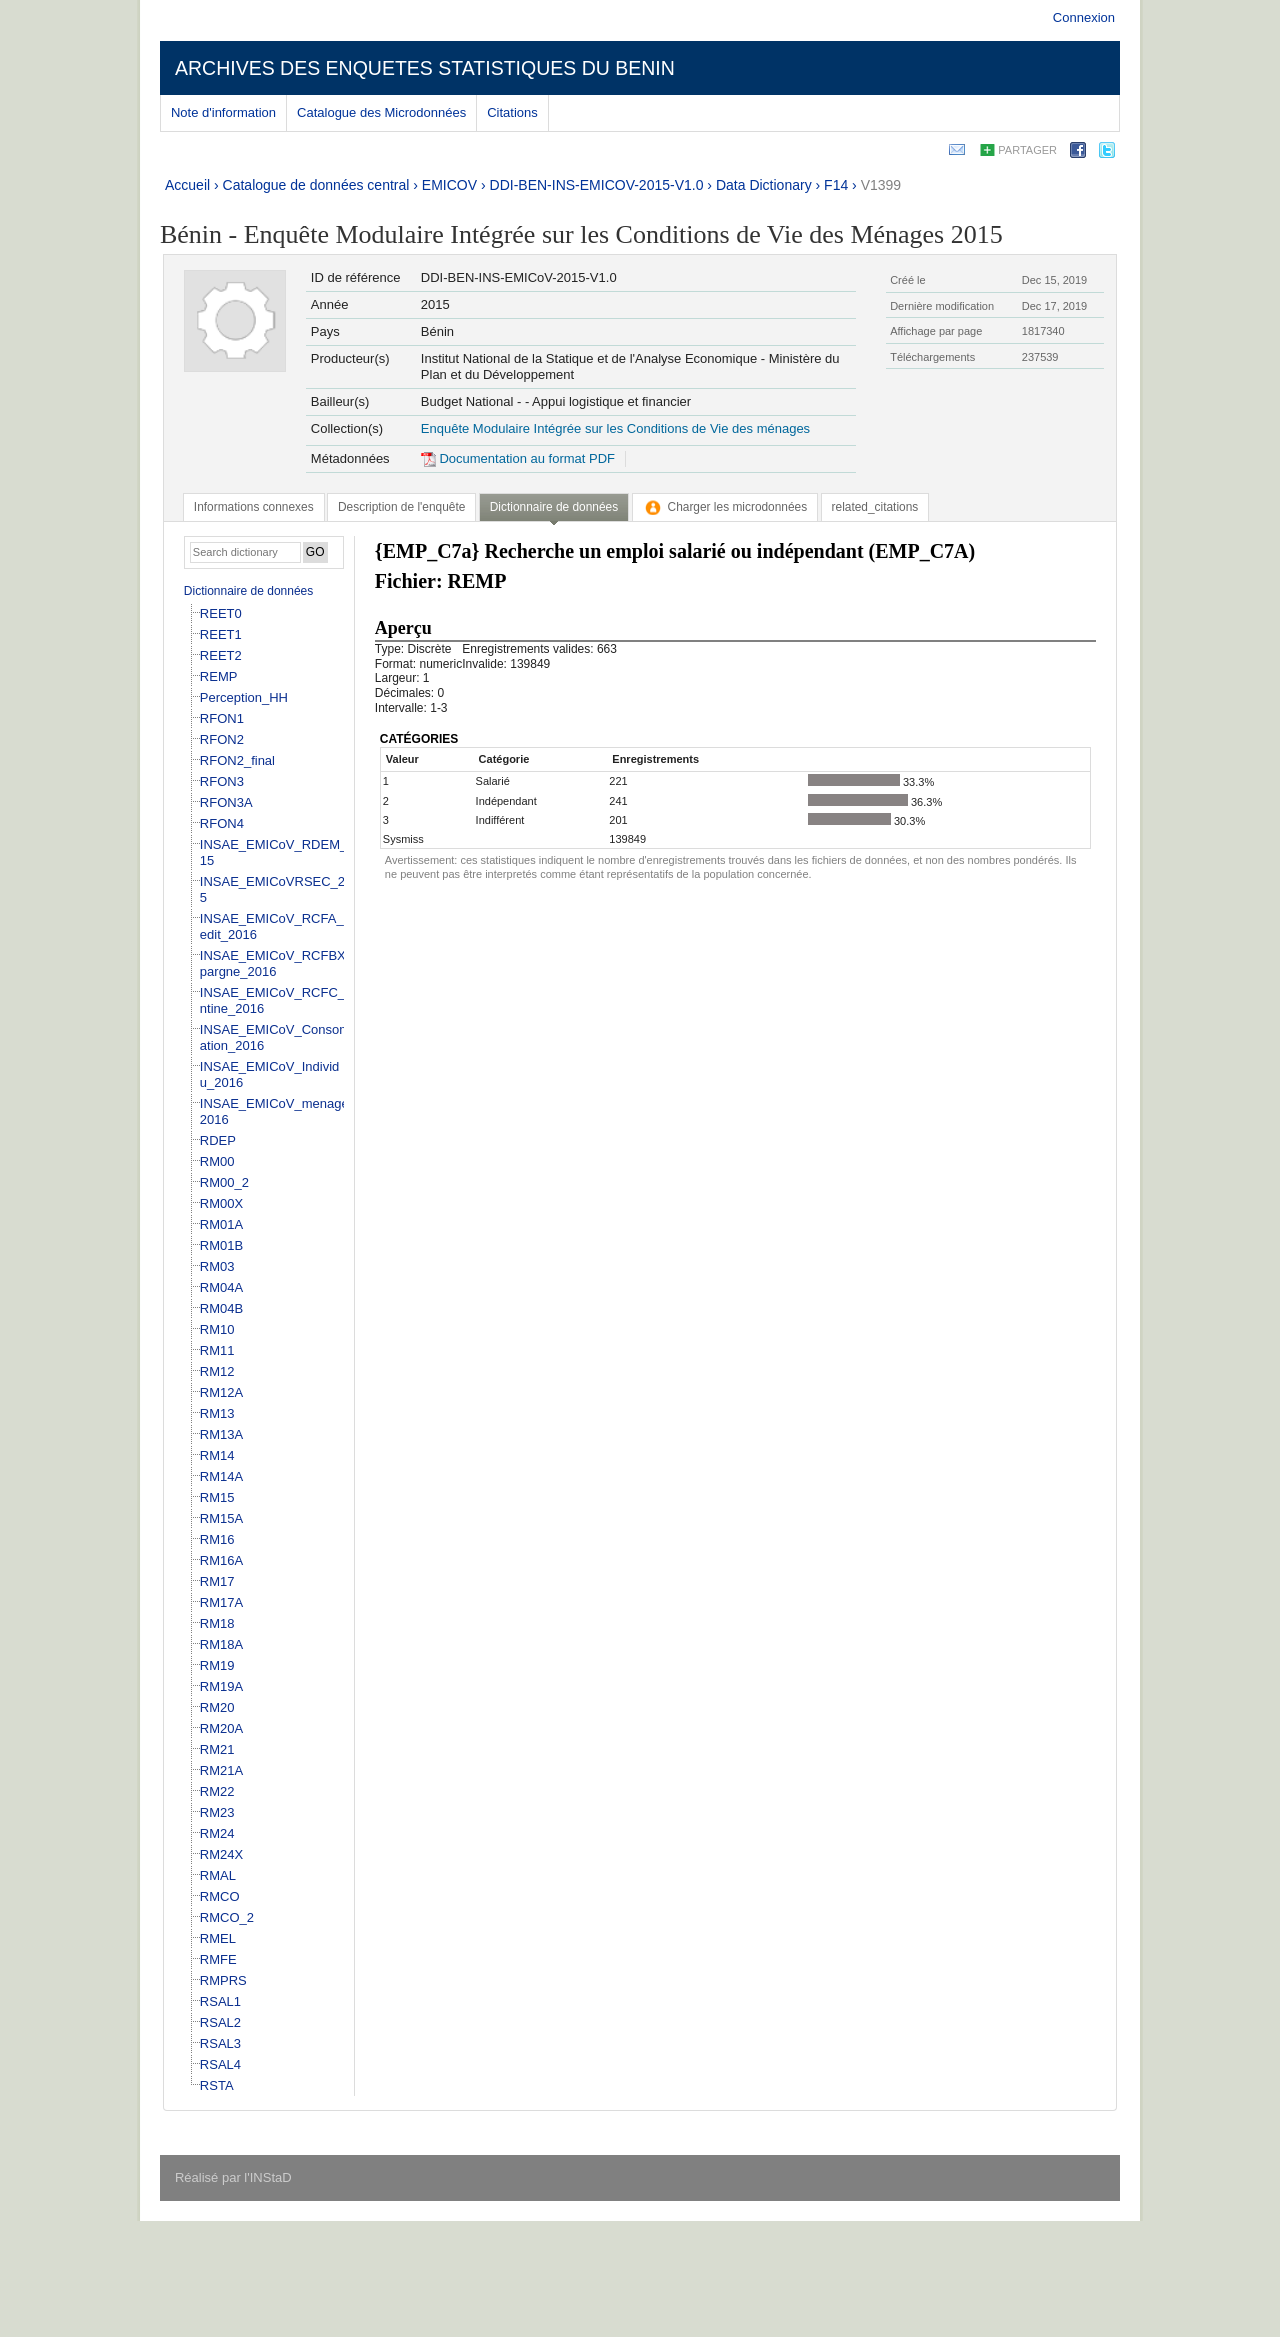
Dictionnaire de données (248, 591)
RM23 (217, 1812)
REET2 (221, 655)
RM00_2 (224, 1182)
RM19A (221, 1686)
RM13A (221, 1434)
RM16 (217, 1539)
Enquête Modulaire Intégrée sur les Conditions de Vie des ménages (615, 428)
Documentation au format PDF (518, 458)
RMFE (218, 1959)
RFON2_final (237, 760)
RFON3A (226, 802)
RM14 (217, 1455)
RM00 (217, 1161)
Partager (1027, 150)
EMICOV (449, 185)
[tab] (254, 507)
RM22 (217, 1791)
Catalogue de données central (316, 185)
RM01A (221, 1224)
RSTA (217, 2085)
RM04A (221, 1287)
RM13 (217, 1413)
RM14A (221, 1476)
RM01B (221, 1245)
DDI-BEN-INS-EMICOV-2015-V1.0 (597, 185)
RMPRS (223, 1980)
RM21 (217, 1749)
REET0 (221, 613)
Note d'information (223, 112)
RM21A (221, 1770)
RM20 (217, 1707)
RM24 (217, 1833)
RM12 (217, 1371)
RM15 (217, 1497)
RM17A (221, 1602)
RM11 (217, 1350)
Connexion (1084, 17)
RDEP (218, 1140)
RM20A (221, 1728)
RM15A (221, 1518)
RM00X (221, 1203)
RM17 (217, 1581)
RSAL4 (220, 2064)
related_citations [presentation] (875, 507)
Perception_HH (244, 697)
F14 (836, 185)
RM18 (217, 1623)
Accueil (187, 185)
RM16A (221, 1560)
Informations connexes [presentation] (254, 507)
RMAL (218, 1875)
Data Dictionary (764, 185)
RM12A (221, 1392)
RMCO (220, 1896)
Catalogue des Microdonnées (381, 112)
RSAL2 (220, 2022)
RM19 (217, 1665)
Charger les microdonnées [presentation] (725, 507)
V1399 (881, 185)
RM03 (217, 1266)
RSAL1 (220, 2001)
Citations (512, 112)
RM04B (221, 1308)
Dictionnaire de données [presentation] (554, 507)
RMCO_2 (227, 1917)
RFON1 (222, 718)
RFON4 (222, 823)
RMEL (218, 1938)
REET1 (221, 634)
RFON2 (222, 739)
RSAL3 (220, 2043)
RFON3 (222, 781)
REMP (219, 676)
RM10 (217, 1329)
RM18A (221, 1644)
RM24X (221, 1854)
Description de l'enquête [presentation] (401, 507)
